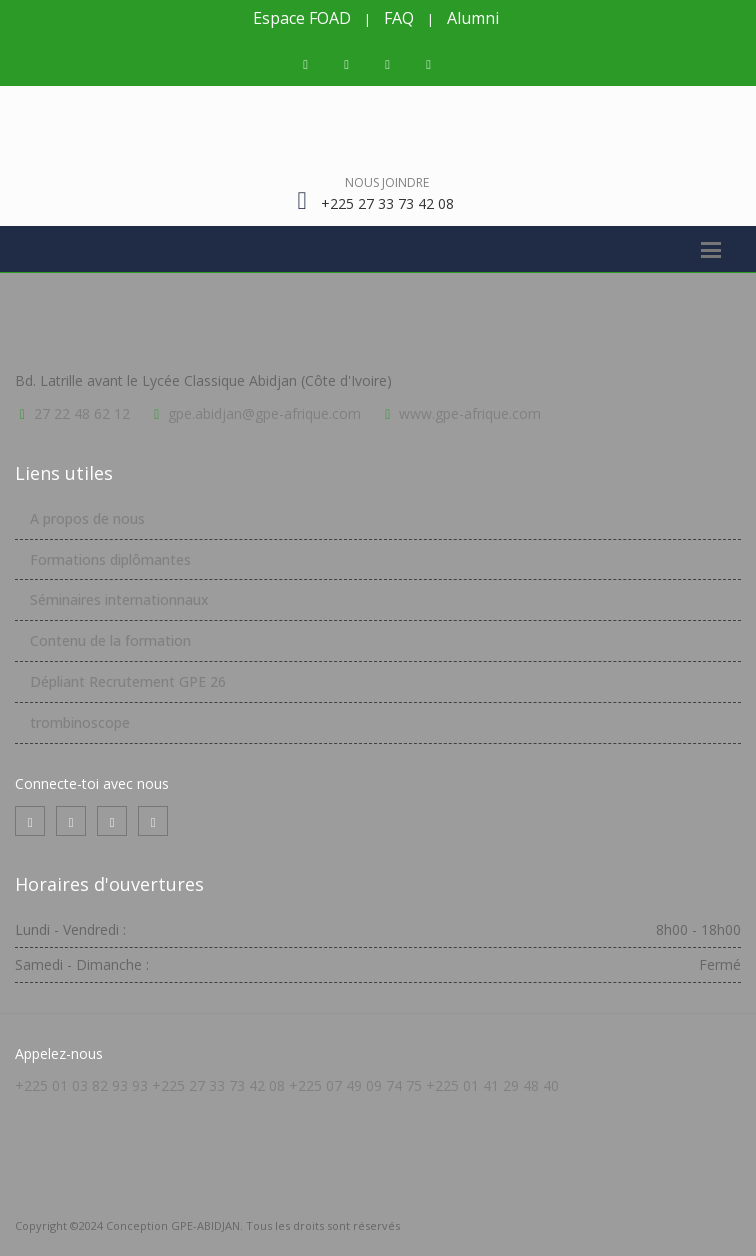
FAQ (399, 18)
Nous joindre (387, 182)
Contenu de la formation (110, 640)
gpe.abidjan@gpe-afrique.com (264, 413)
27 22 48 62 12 (82, 413)
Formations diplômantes (110, 559)
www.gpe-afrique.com (470, 413)
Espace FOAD (302, 18)
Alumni (473, 18)
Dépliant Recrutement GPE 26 (128, 681)
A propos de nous (87, 518)
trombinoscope (80, 722)
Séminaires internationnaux (119, 599)
